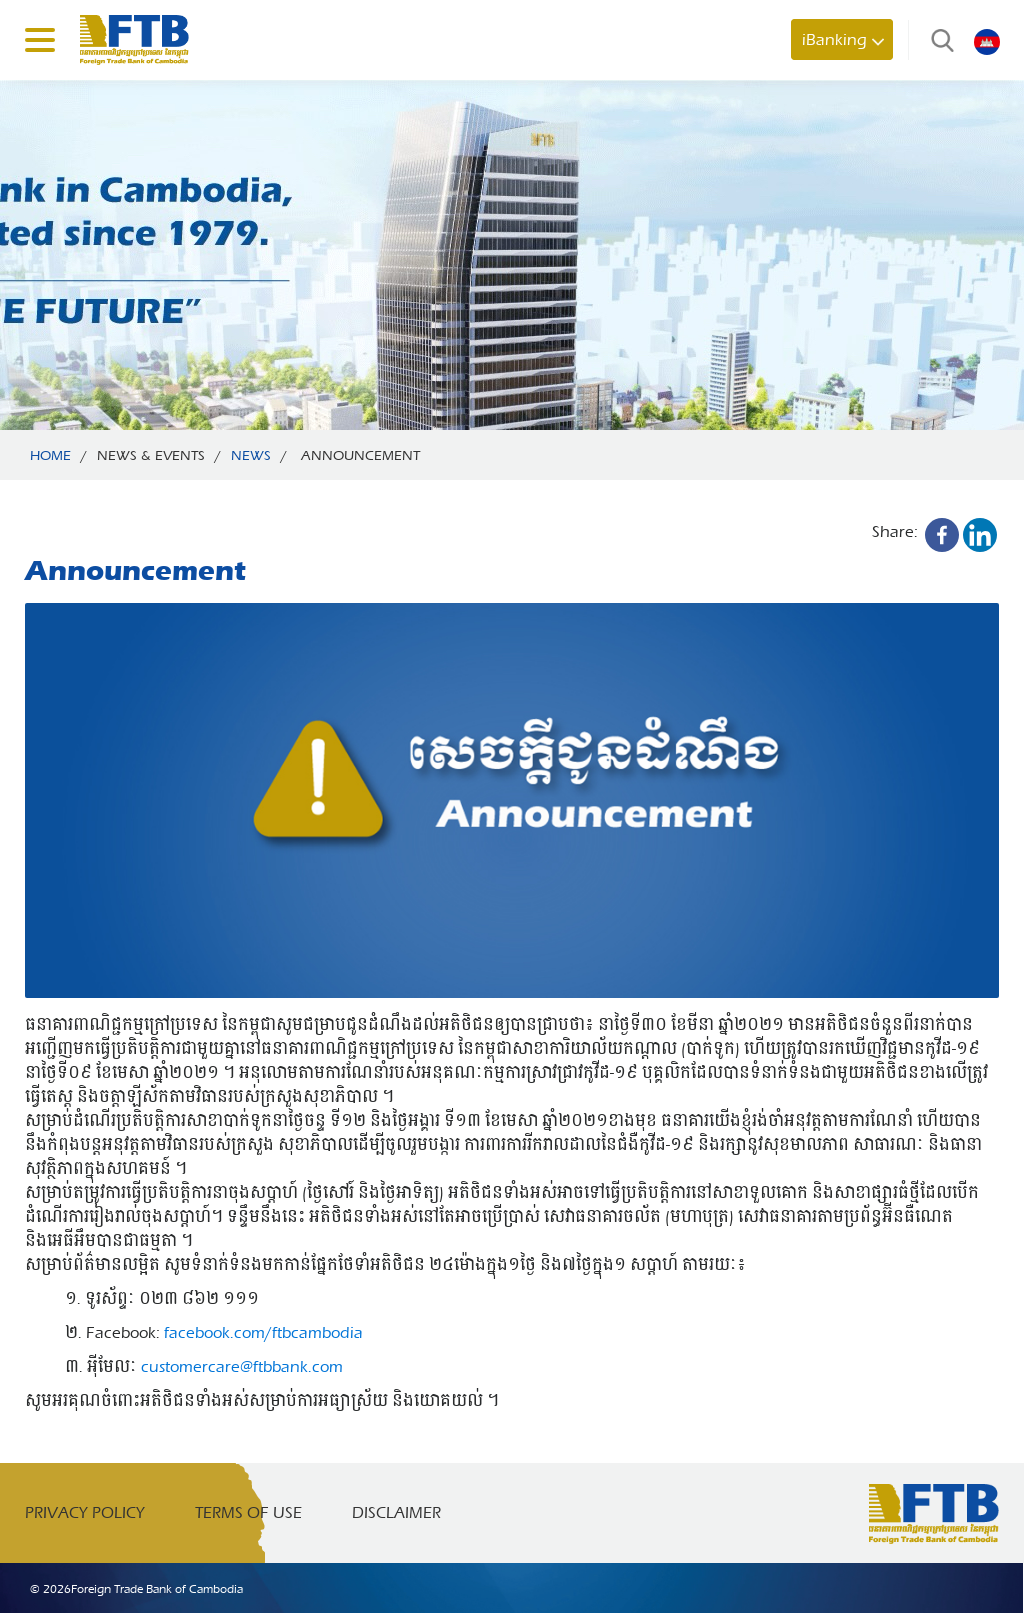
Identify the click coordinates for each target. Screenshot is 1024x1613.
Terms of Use (248, 1512)
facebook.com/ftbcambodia (263, 1332)
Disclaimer (396, 1512)
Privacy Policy (85, 1512)
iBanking (834, 39)
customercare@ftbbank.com (242, 1366)
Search (938, 39)
